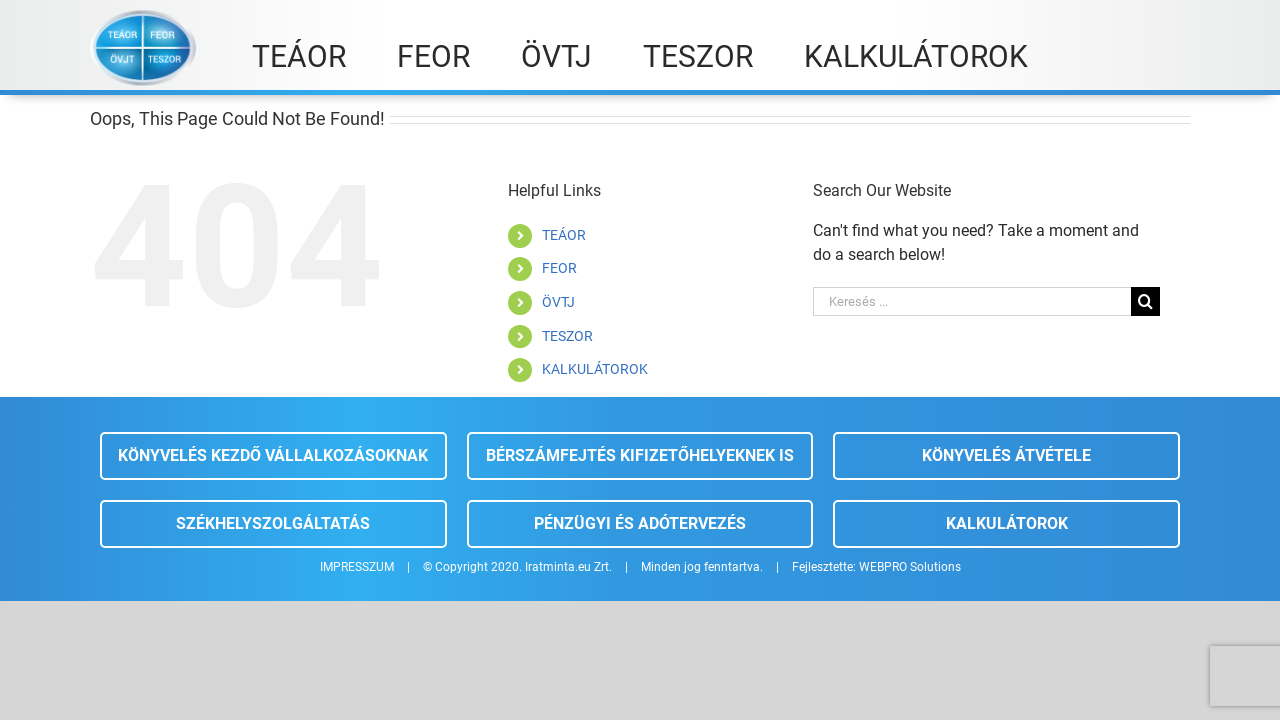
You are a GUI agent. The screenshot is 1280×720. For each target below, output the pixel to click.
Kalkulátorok (1007, 523)
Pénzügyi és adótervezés (640, 523)
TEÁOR (564, 235)
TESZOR (567, 336)
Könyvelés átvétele (1006, 455)
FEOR (559, 268)
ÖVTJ (558, 302)
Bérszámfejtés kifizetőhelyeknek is (640, 455)
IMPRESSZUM (357, 567)
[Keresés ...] (972, 301)
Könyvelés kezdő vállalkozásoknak (273, 455)
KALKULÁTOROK (595, 369)
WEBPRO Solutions (910, 567)
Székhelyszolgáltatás (273, 523)
